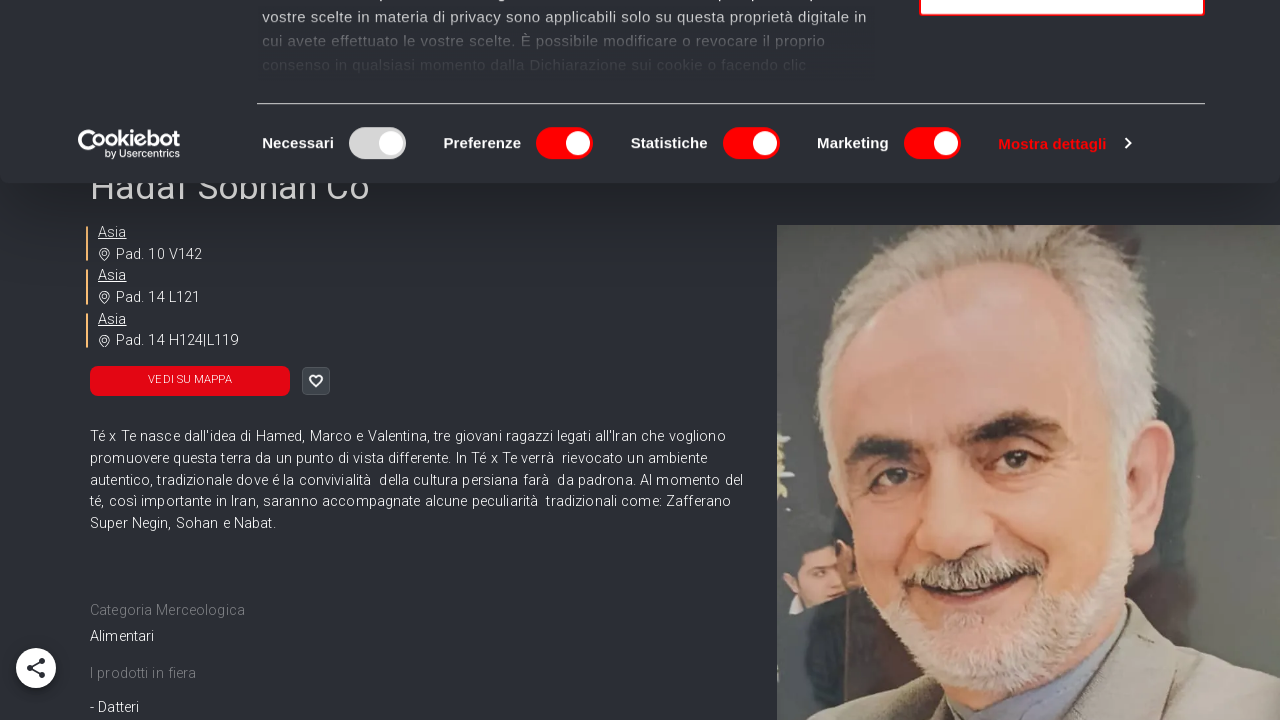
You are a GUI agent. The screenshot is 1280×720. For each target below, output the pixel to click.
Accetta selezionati (1061, 108)
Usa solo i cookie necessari (1062, 166)
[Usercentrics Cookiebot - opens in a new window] (129, 320)
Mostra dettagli (1052, 319)
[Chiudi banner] (1249, 31)
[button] (190, 381)
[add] (36, 668)
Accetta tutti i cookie (1062, 49)
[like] (316, 381)
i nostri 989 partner (376, 72)
